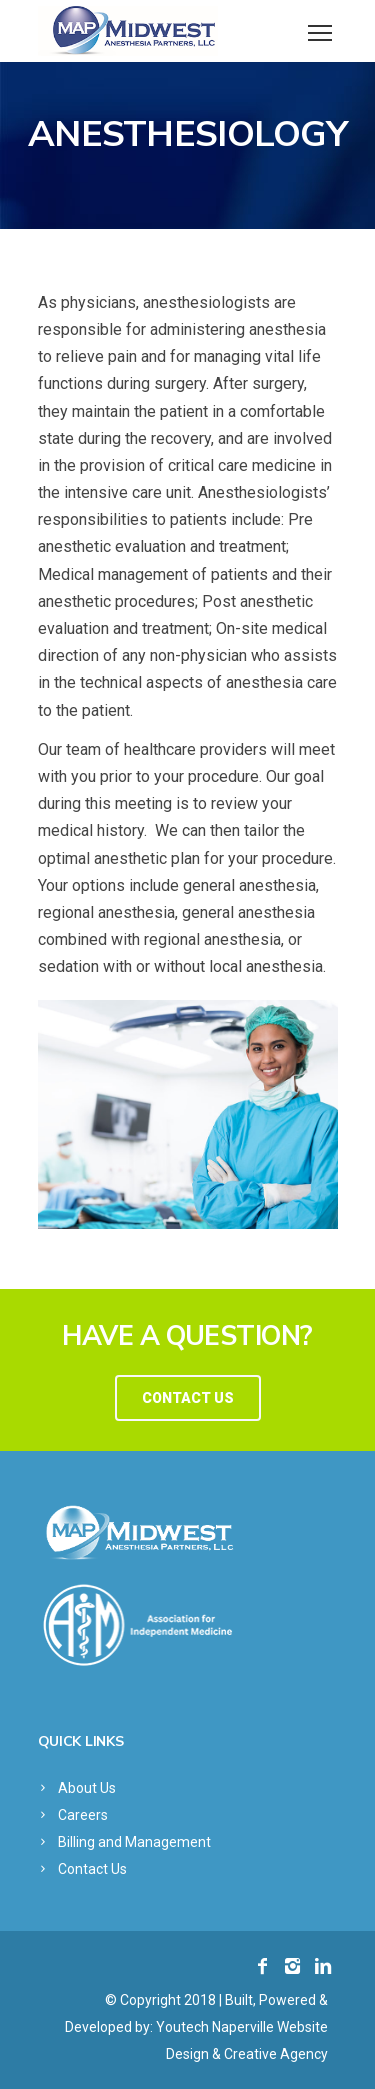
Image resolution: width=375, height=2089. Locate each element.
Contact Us (92, 1869)
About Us (87, 1788)
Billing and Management (134, 1842)
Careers (83, 1815)
